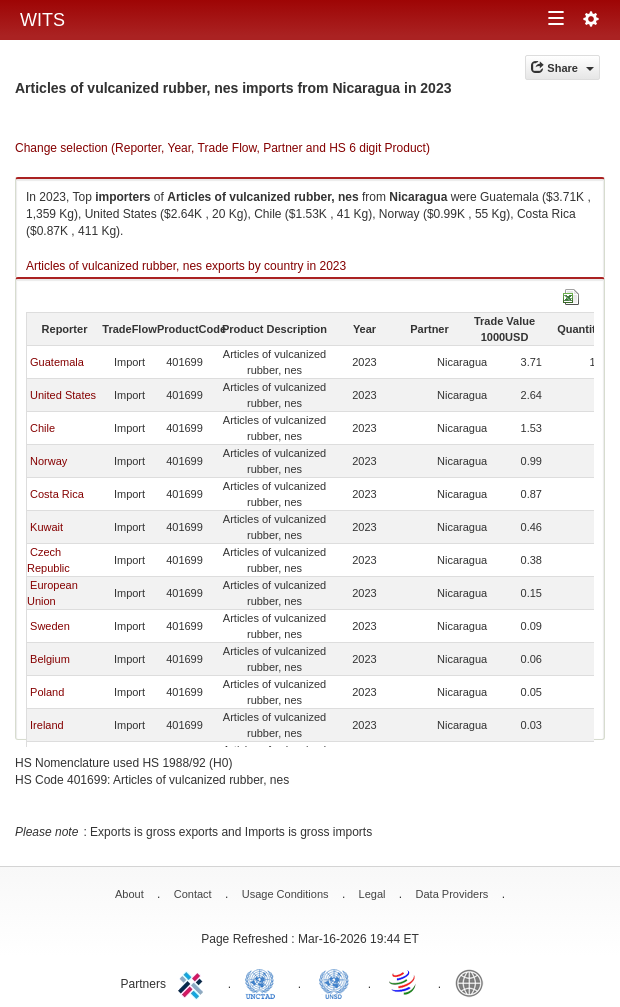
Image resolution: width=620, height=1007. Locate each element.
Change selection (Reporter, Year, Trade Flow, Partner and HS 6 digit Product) (222, 148)
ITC (194, 982)
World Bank (474, 982)
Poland (47, 692)
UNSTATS (334, 982)
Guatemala (57, 362)
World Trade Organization (404, 982)
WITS (42, 20)
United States (63, 395)
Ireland (47, 725)
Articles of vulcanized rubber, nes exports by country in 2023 (186, 266)
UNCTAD (264, 982)
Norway (48, 461)
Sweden (50, 626)
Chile (42, 428)
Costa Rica (57, 494)
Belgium (50, 659)
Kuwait (46, 527)
